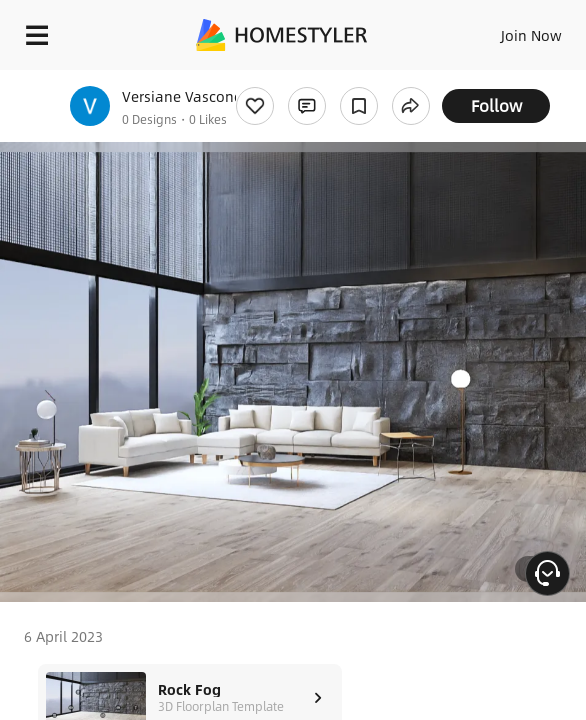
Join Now (531, 35)
